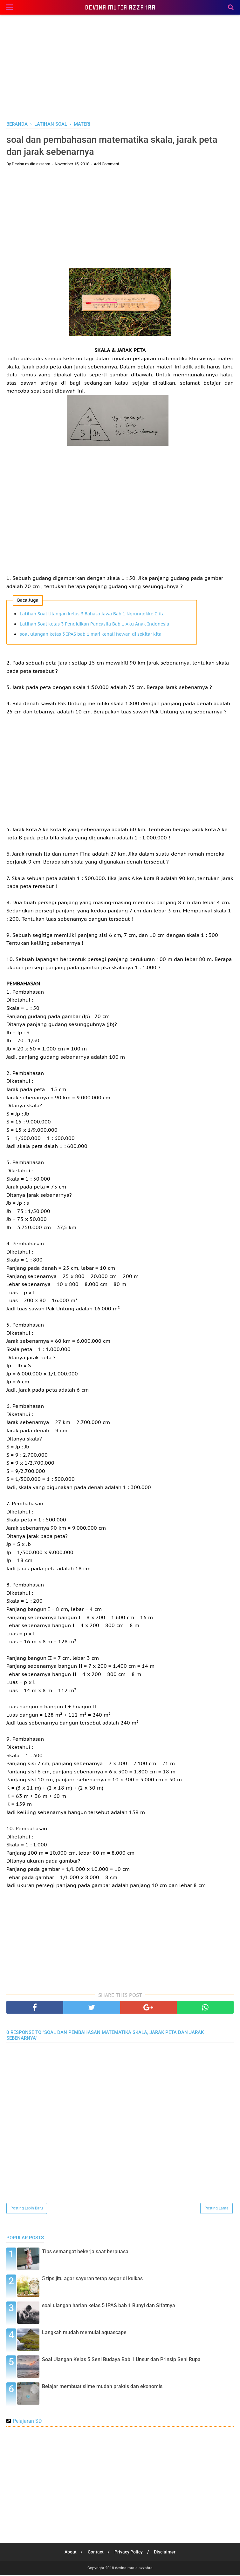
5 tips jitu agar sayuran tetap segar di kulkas (92, 2279)
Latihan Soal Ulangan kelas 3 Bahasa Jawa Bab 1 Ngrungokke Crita (92, 615)
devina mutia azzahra (120, 7)
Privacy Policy (129, 2552)
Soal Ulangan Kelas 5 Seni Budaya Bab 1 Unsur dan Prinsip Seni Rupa (121, 2360)
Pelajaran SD (27, 2422)
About (69, 2552)
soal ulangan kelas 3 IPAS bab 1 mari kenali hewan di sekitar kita (90, 635)
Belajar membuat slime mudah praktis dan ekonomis (102, 2387)
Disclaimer (166, 2552)
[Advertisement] (120, 66)
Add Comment (106, 164)
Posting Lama (216, 2209)
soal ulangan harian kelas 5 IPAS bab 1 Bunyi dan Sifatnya (108, 2306)
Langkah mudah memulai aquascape (84, 2333)
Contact (95, 2552)
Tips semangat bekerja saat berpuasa (85, 2252)
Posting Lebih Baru (26, 2209)
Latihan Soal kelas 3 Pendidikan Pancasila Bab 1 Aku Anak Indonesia (94, 625)
